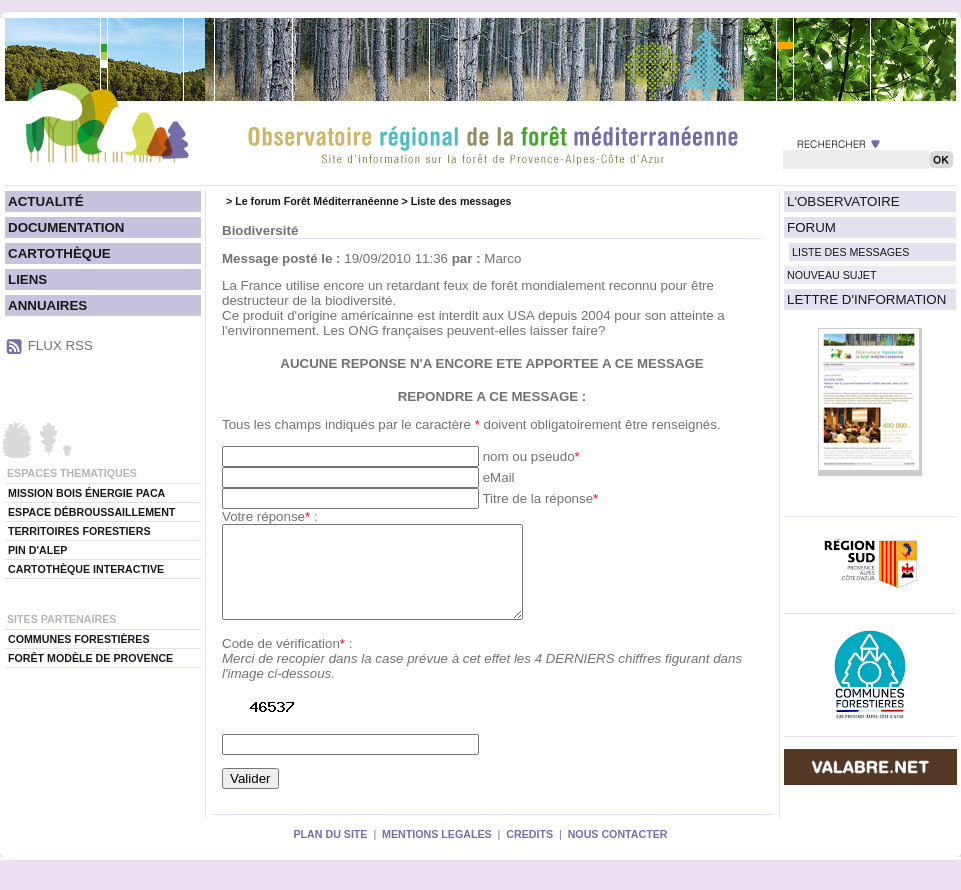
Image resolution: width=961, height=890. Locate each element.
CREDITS (529, 852)
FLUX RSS (60, 345)
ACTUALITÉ (46, 201)
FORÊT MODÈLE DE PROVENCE (90, 658)
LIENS (27, 279)
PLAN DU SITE (330, 852)
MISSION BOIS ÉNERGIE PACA (86, 493)
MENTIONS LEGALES (437, 852)
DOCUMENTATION (66, 227)
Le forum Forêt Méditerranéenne (316, 201)
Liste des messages (461, 201)
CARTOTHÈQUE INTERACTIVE (86, 569)
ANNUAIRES (47, 305)
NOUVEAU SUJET (831, 275)
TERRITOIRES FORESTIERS (79, 531)
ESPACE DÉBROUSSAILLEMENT (91, 512)
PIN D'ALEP (37, 550)
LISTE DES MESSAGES (850, 252)
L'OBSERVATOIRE (843, 201)
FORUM (811, 227)
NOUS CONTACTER (618, 852)
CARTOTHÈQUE (59, 253)
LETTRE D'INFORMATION (866, 299)
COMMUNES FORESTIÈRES (79, 639)
